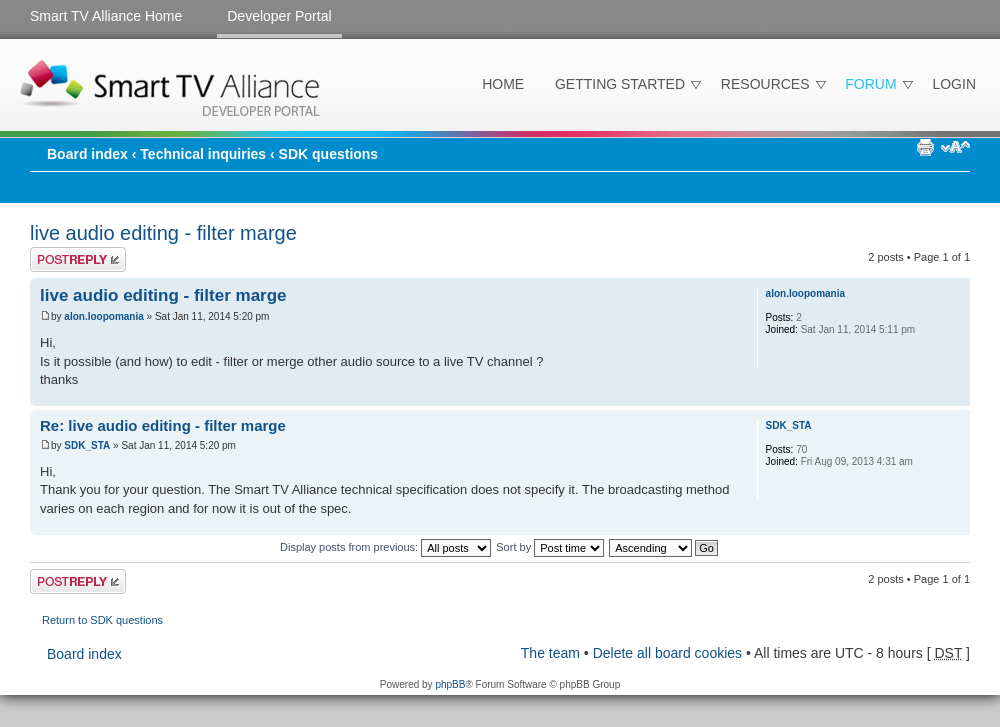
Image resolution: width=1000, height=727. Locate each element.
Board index (87, 154)
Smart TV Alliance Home (106, 16)
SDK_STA (87, 445)
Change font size (955, 147)
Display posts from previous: (385, 547)
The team (550, 653)
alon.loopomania (103, 316)
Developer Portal (279, 16)
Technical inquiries (203, 154)
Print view (925, 147)
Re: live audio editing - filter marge (163, 425)
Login (954, 84)
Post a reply (78, 259)
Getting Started (620, 84)
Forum (870, 84)
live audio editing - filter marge (163, 233)
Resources (765, 84)
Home (503, 84)
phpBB (450, 684)
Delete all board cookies (667, 653)
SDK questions (329, 154)
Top (954, 395)
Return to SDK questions (102, 620)
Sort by (550, 547)
